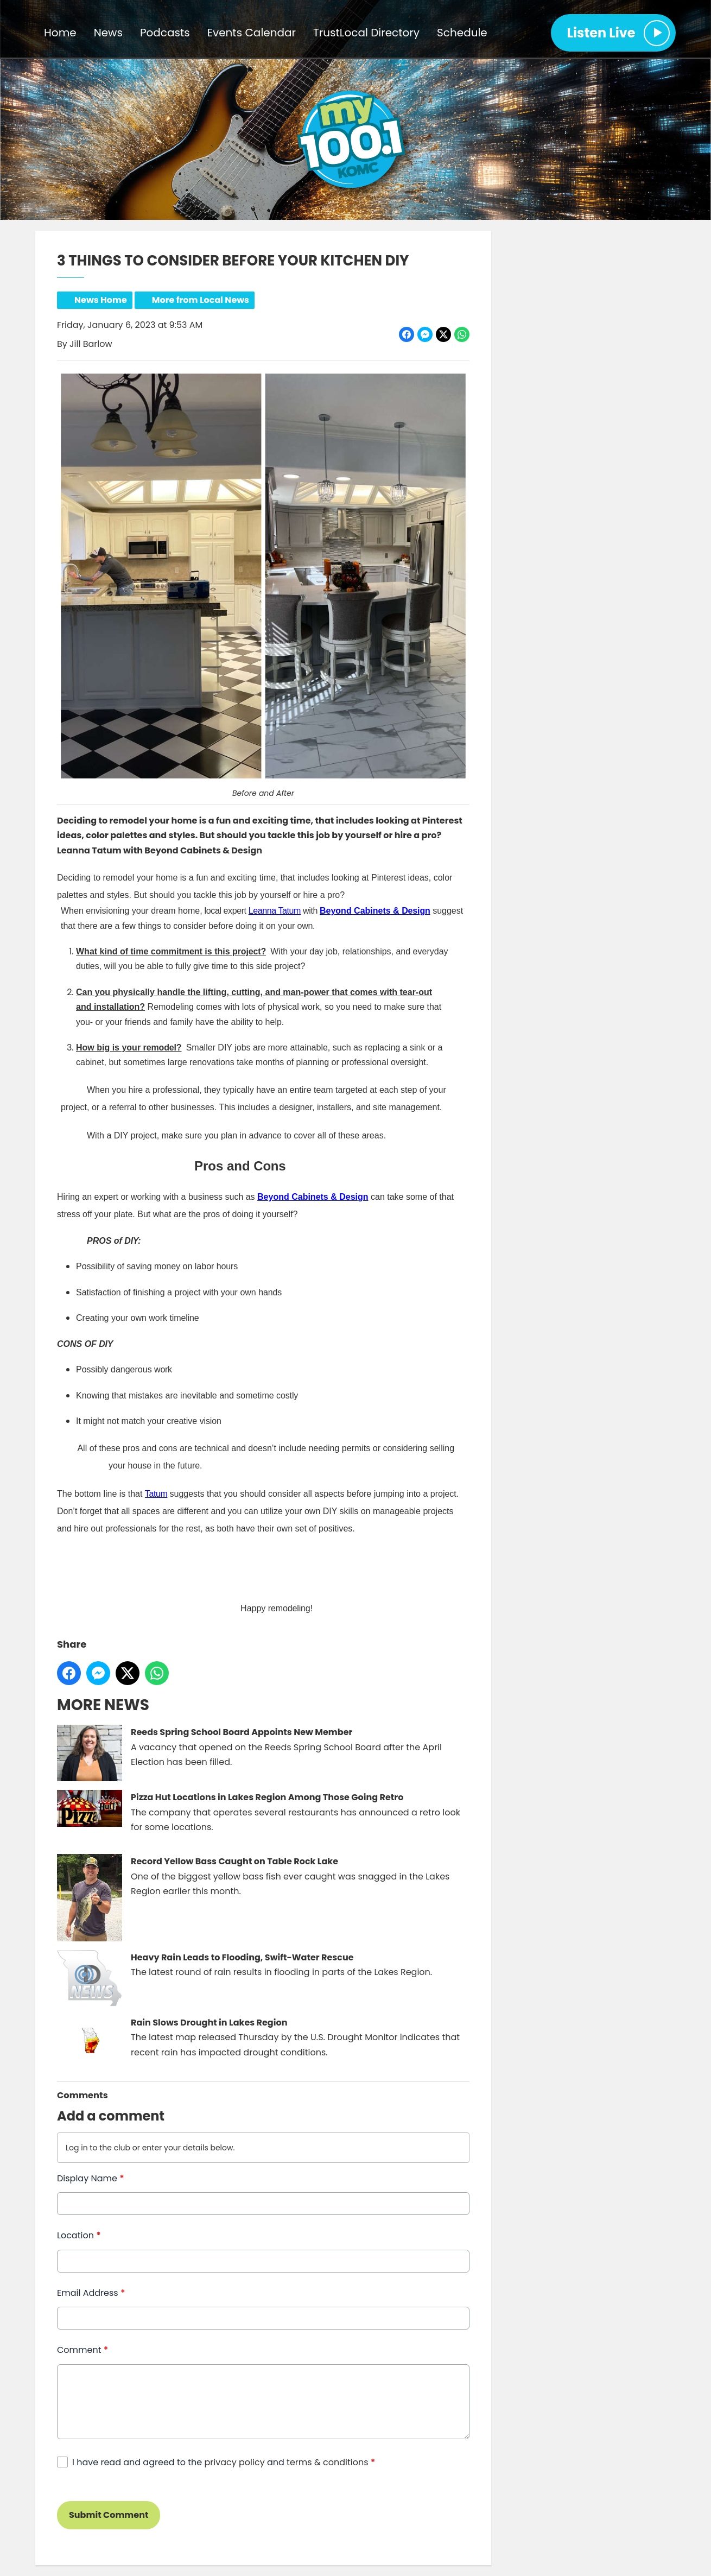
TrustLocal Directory (366, 33)
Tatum (156, 1494)
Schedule (462, 33)
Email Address (91, 2293)
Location (79, 2236)
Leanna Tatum (275, 910)
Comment (82, 2350)
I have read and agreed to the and (223, 2462)
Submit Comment (108, 2515)
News (108, 33)
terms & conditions (327, 2462)
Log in (77, 2147)
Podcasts (165, 33)
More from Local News (200, 300)
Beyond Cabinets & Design (312, 1196)
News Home (100, 300)
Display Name (90, 2178)
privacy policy (235, 2462)
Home (60, 33)
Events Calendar (251, 33)
